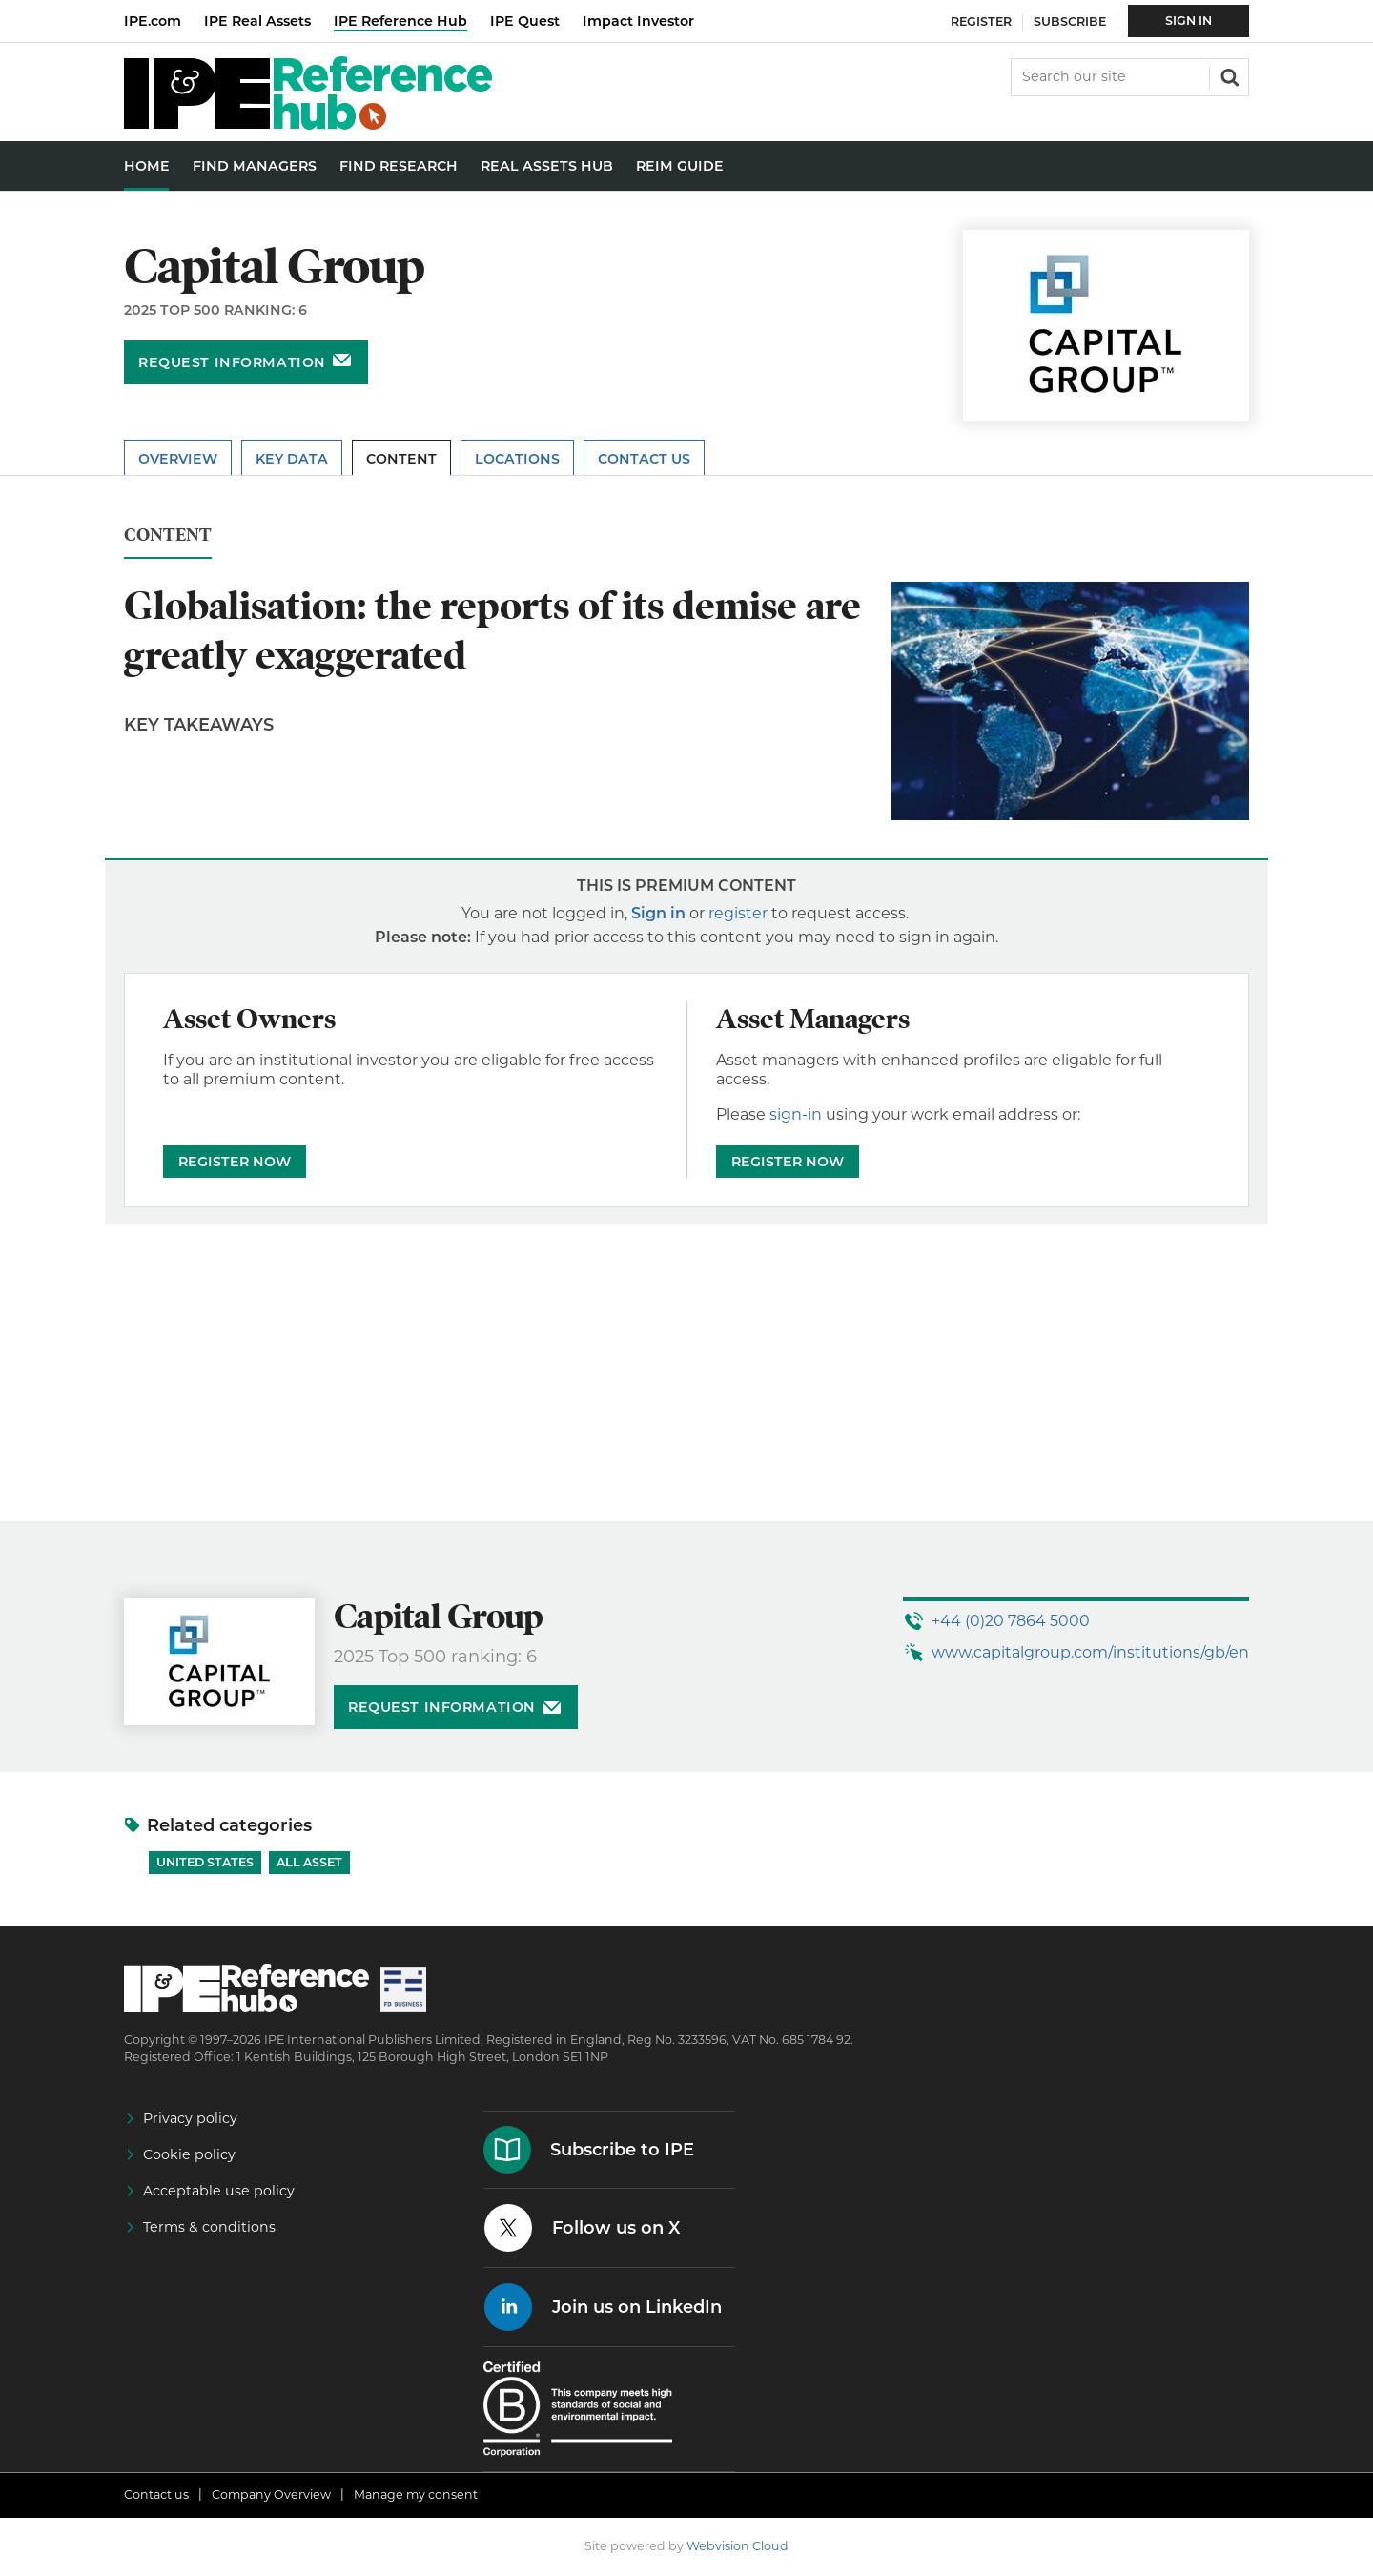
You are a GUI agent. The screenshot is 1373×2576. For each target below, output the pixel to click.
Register (981, 21)
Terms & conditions (209, 2227)
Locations (517, 458)
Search (1228, 75)
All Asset (309, 1862)
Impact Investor (638, 21)
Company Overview (271, 2494)
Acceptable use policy (219, 2190)
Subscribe (1070, 21)
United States (205, 1862)
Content (401, 458)
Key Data (292, 458)
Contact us (156, 2494)
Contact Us (644, 458)
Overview (177, 458)
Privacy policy (190, 2118)
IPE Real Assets (257, 21)
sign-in (795, 1114)
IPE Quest (525, 21)
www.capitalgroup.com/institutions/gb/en (1090, 1652)
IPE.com (152, 21)
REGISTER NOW (234, 1161)
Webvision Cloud (737, 2546)
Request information (232, 362)
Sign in (658, 913)
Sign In (1188, 20)
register (738, 913)
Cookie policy (189, 2154)
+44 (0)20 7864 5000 (1011, 1621)
